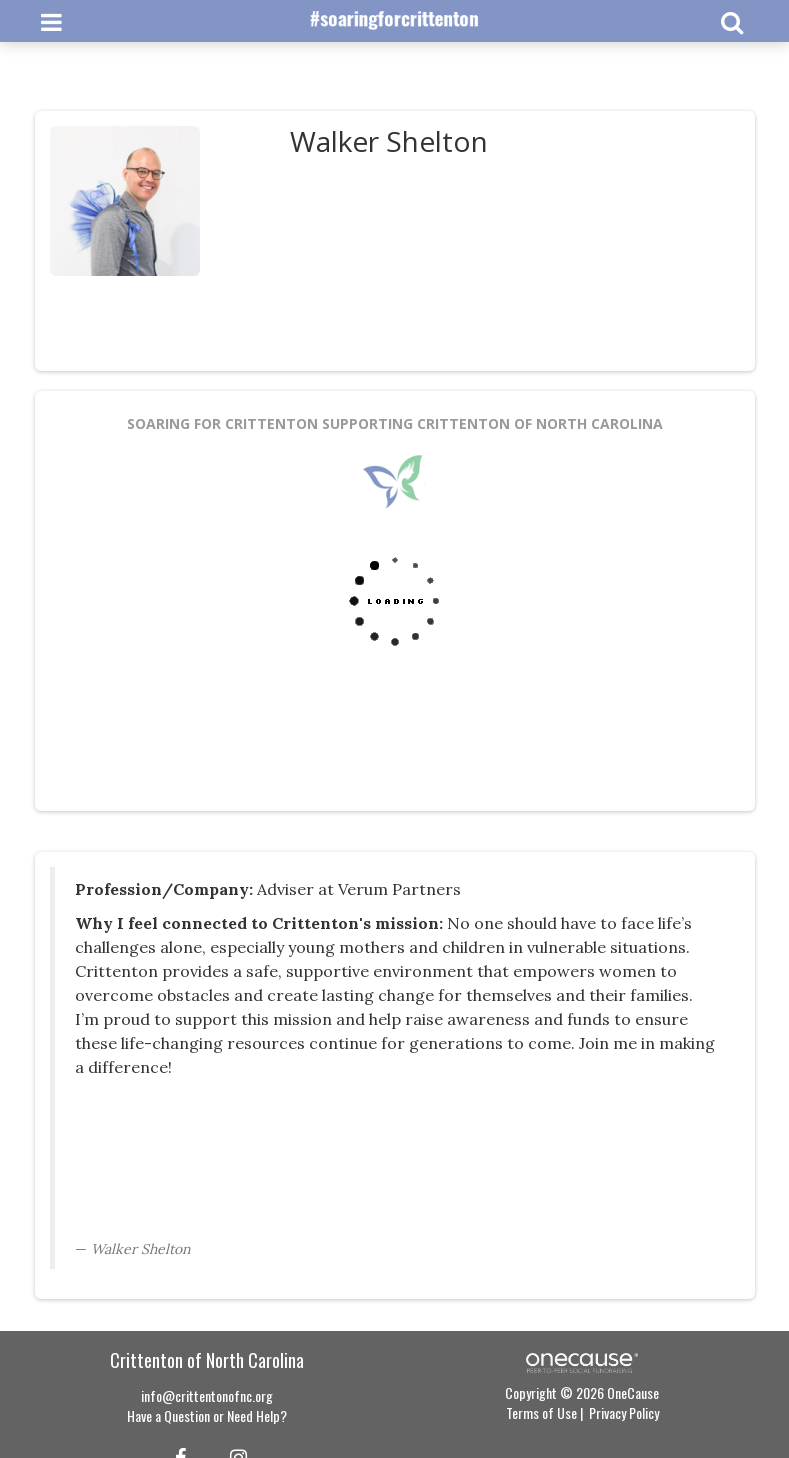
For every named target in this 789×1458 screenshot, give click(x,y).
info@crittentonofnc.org (207, 1395)
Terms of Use (541, 1412)
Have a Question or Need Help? (207, 1415)
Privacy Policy (624, 1412)
